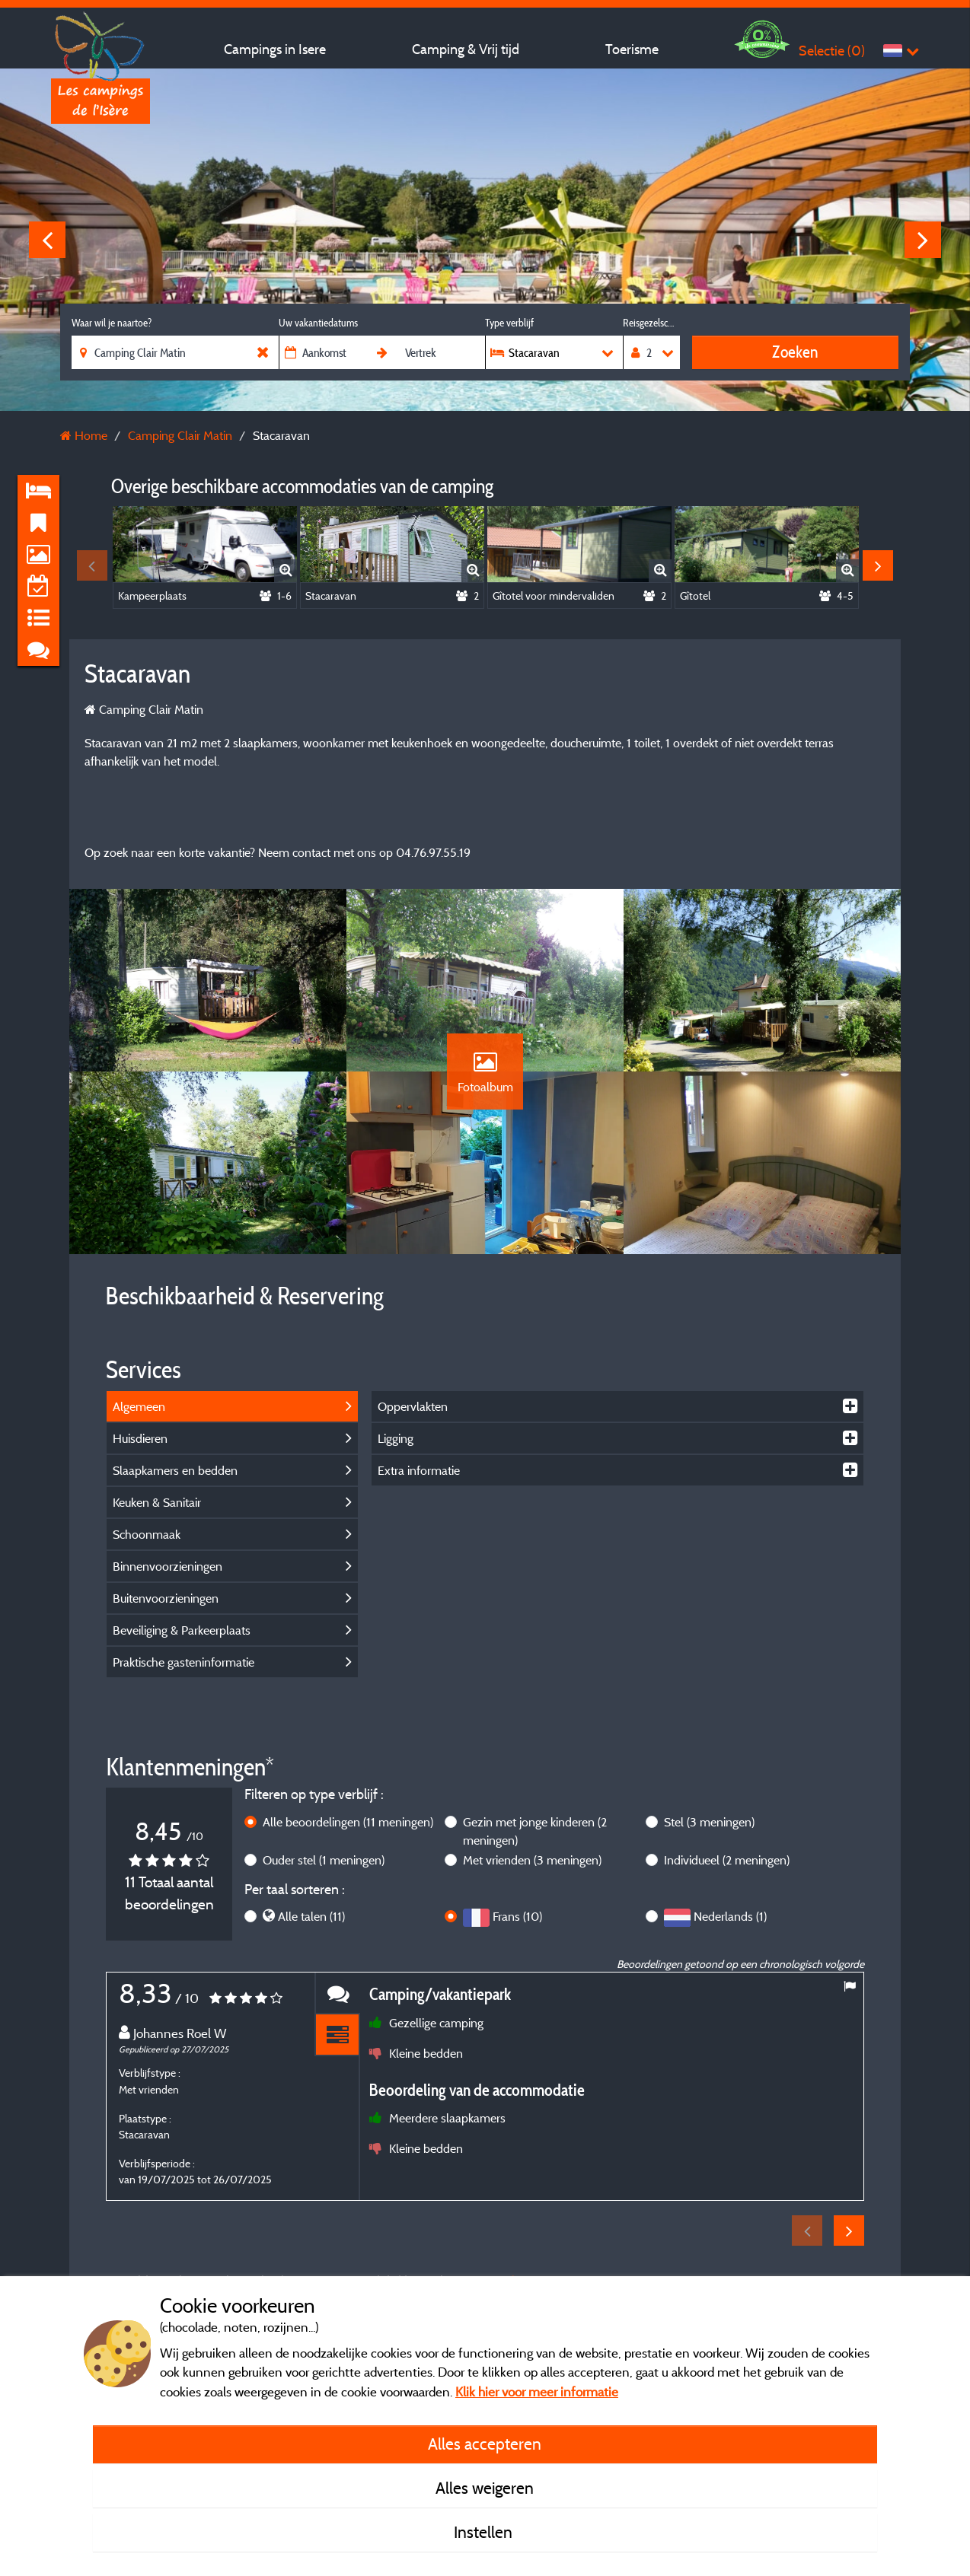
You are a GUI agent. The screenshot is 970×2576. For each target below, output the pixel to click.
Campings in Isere (275, 49)
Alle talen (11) (311, 1916)
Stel (709, 1821)
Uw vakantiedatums (318, 323)
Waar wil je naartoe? (112, 323)
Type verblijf (509, 323)
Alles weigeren (485, 2488)
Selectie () (832, 50)
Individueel (727, 1860)
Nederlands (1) (730, 1916)
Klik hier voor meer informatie (536, 2391)
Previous (47, 239)
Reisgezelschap (651, 323)
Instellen (485, 2532)
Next (923, 239)
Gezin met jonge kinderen (535, 1831)
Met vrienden (532, 1860)
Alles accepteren (484, 2443)
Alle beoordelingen (348, 1821)
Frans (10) (517, 1916)
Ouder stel (323, 1860)
